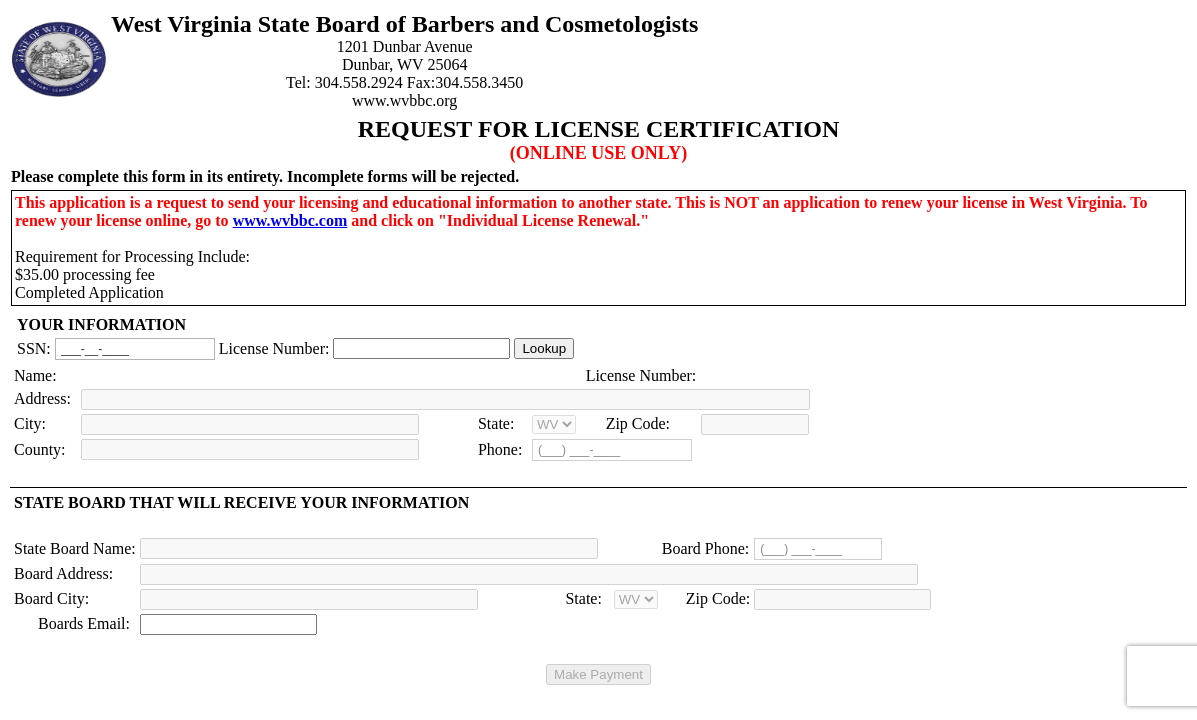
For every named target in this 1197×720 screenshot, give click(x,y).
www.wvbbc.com (290, 220)
